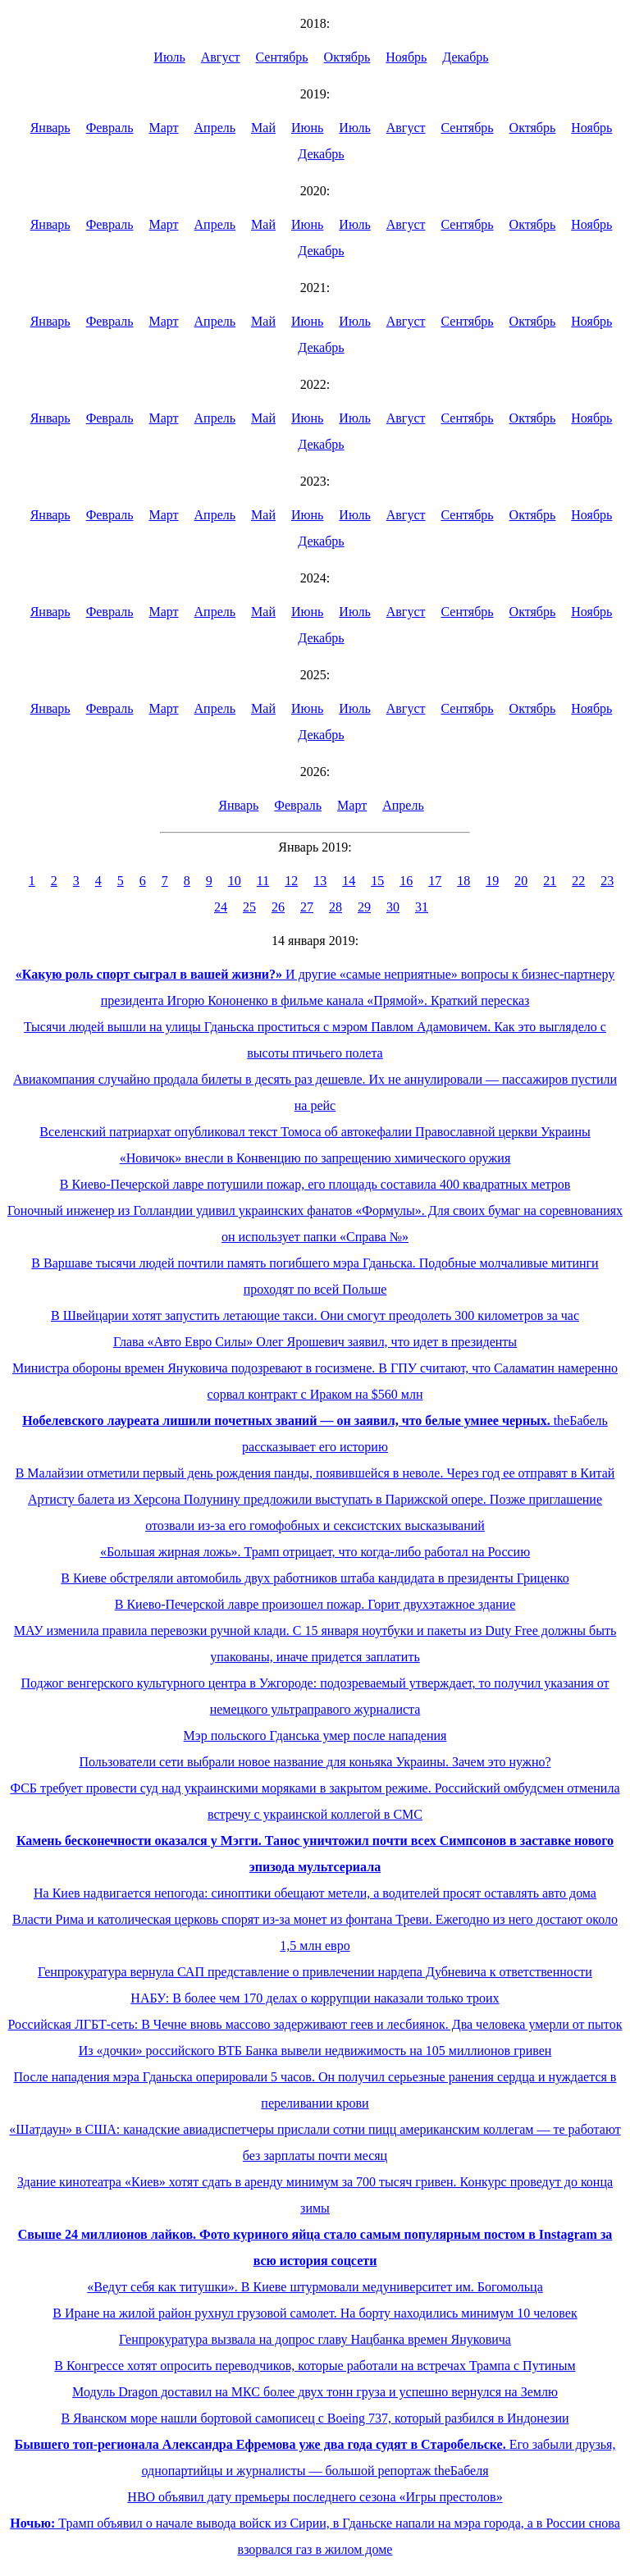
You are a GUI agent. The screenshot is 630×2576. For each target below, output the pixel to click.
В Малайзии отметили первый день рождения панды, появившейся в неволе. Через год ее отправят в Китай (315, 1473)
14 (348, 881)
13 (319, 881)
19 (492, 881)
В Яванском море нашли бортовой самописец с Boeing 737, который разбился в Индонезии (314, 2418)
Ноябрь (406, 57)
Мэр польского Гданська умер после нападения (315, 1735)
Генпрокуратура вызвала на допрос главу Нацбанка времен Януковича (315, 2339)
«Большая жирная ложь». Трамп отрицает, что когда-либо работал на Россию (315, 1552)
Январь (50, 128)
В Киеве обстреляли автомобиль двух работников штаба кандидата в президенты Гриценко (314, 1578)
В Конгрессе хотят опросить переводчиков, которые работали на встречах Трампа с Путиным (314, 2366)
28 (335, 907)
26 (278, 907)
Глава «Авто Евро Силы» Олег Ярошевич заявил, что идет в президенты (315, 1342)
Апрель (215, 128)
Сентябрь (282, 57)
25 (249, 907)
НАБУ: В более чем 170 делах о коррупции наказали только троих (314, 1998)
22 (578, 881)
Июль (169, 57)
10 (234, 881)
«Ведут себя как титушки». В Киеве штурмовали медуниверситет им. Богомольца (314, 2287)
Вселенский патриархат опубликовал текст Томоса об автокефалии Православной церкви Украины (314, 1132)
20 (520, 881)
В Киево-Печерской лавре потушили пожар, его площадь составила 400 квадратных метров (315, 1184)
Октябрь (347, 57)
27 (306, 907)
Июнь (307, 128)
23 (607, 881)
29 (364, 907)
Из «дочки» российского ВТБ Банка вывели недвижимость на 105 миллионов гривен (315, 2051)
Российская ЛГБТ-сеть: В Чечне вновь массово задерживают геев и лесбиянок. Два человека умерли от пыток (315, 2024)
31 (421, 907)
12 (291, 881)
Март (163, 128)
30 (392, 907)
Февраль (110, 128)
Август (220, 57)
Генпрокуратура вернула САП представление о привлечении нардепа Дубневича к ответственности (315, 1972)
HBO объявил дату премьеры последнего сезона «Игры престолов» (314, 2497)
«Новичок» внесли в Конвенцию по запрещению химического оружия (315, 1158)
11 (263, 881)
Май (263, 128)
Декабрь (465, 57)
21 (549, 881)
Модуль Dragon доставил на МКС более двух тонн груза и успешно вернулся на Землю (315, 2392)
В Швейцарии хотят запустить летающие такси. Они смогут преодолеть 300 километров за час (315, 1315)
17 (434, 881)
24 (220, 907)
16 (406, 881)
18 (463, 881)
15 (377, 881)
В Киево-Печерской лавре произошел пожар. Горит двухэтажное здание (315, 1604)
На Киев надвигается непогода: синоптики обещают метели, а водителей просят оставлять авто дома (315, 1893)
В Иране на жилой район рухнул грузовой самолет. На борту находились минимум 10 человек (314, 2313)
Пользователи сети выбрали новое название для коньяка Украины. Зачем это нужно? (314, 1762)
